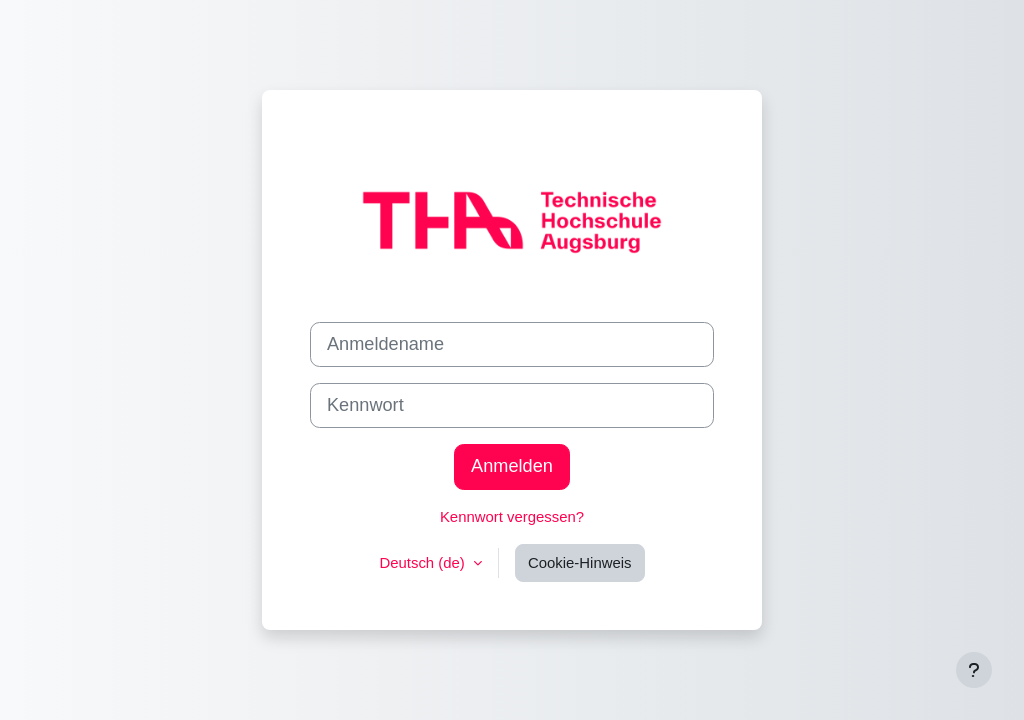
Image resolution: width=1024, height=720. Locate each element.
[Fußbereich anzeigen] (974, 670)
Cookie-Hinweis (580, 562)
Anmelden (512, 466)
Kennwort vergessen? (512, 516)
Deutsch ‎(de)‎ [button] (423, 562)
